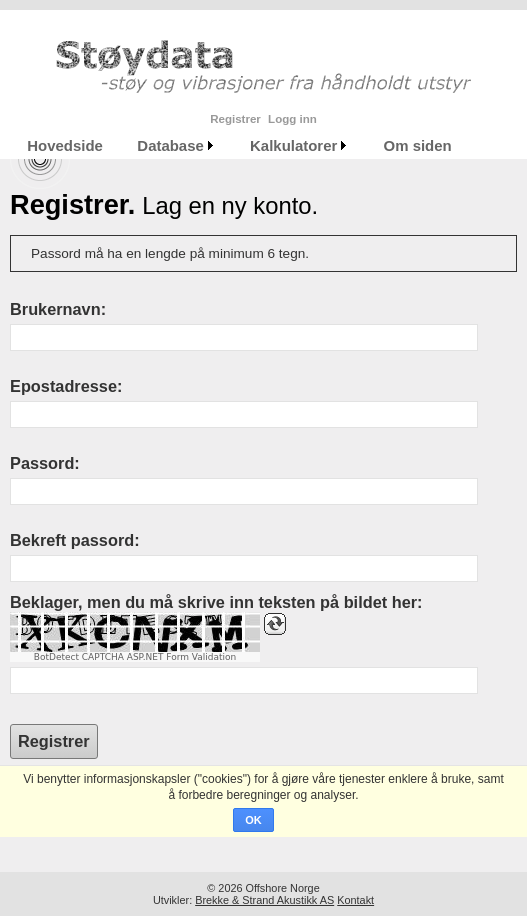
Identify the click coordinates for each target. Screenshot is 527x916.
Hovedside (65, 145)
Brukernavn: (58, 309)
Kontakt (355, 900)
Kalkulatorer (293, 145)
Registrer (235, 119)
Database (170, 145)
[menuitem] (65, 145)
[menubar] (239, 145)
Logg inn (292, 119)
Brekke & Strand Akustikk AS (264, 900)
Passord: (45, 463)
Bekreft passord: (75, 540)
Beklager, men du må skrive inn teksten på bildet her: (216, 602)
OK (253, 820)
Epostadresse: (66, 386)
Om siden (418, 145)
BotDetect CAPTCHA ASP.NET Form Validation (135, 657)
